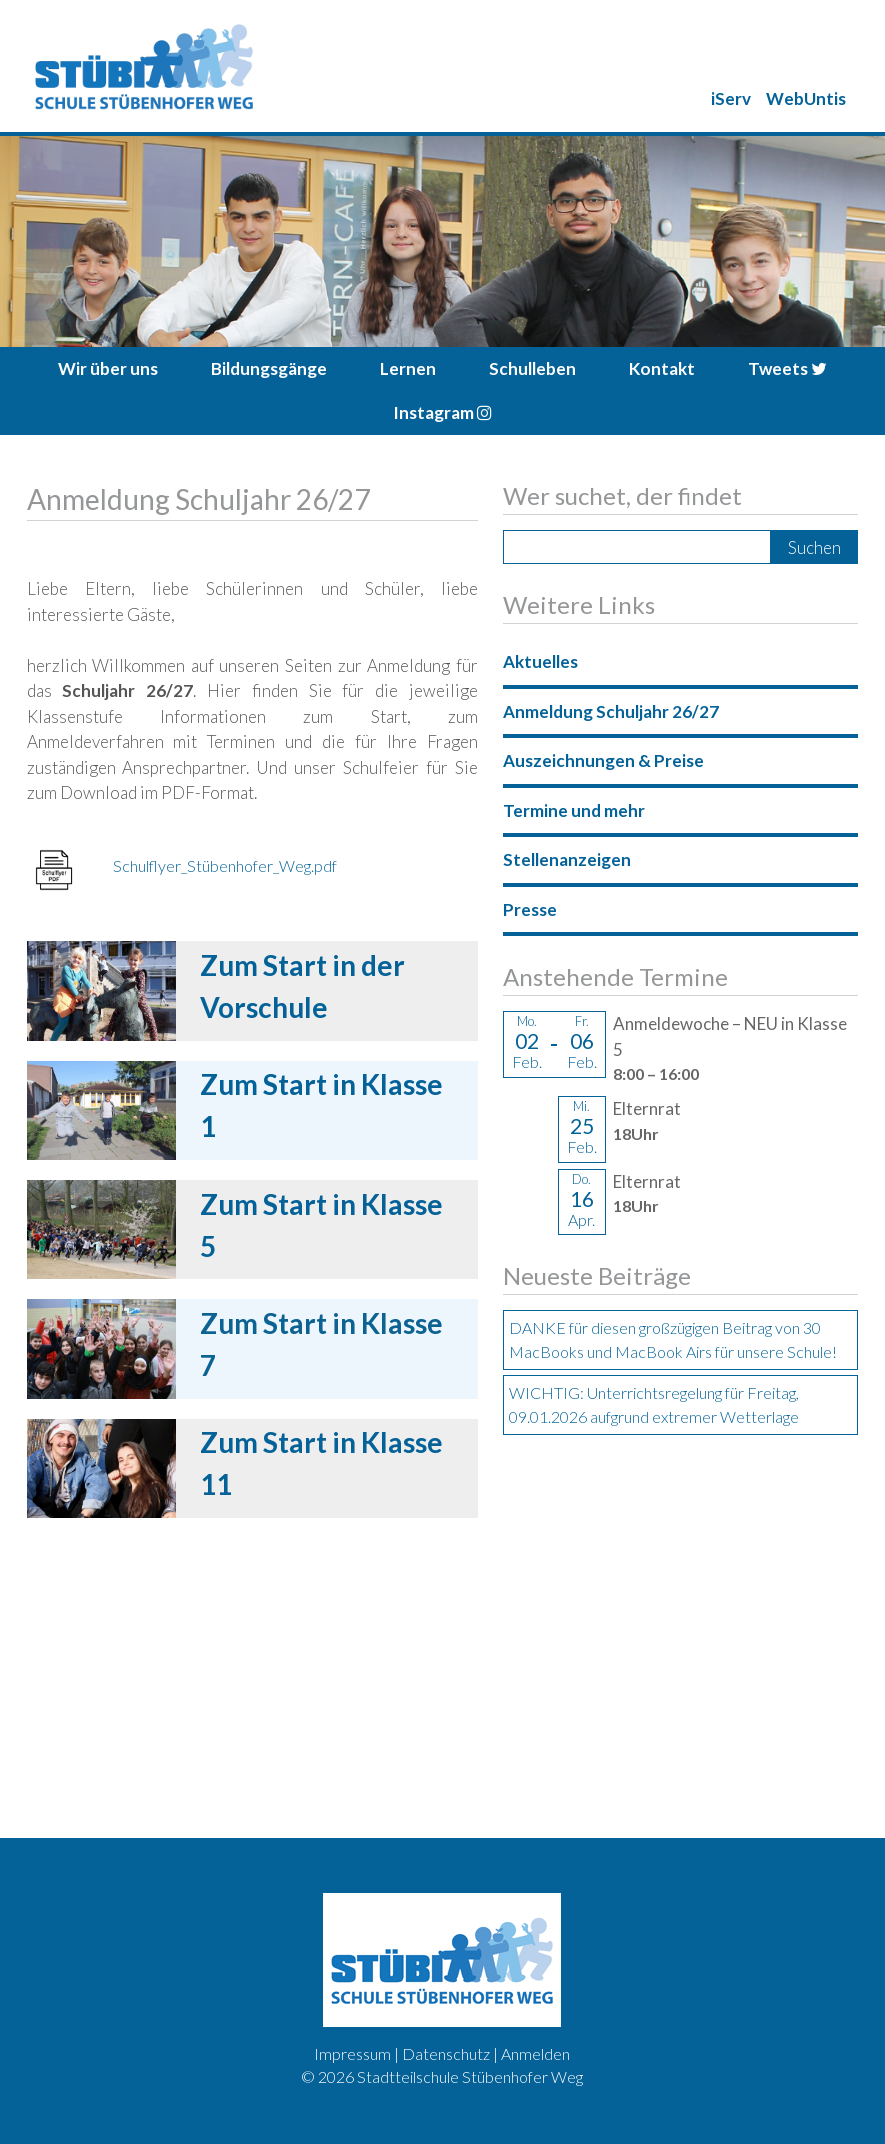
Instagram (442, 412)
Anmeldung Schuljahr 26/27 (611, 711)
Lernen (408, 368)
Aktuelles (540, 661)
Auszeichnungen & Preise (603, 760)
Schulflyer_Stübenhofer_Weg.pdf (225, 865)
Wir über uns (108, 368)
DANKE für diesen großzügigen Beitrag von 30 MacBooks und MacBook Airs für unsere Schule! (673, 1339)
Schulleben (532, 368)
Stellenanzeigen (567, 859)
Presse (530, 909)
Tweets (787, 368)
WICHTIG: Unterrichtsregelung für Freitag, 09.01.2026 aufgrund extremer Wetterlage (654, 1404)
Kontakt (662, 368)
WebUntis (806, 98)
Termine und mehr (574, 810)
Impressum (352, 2053)
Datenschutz (446, 2053)
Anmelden (535, 2053)
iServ (731, 98)
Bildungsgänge (269, 368)
